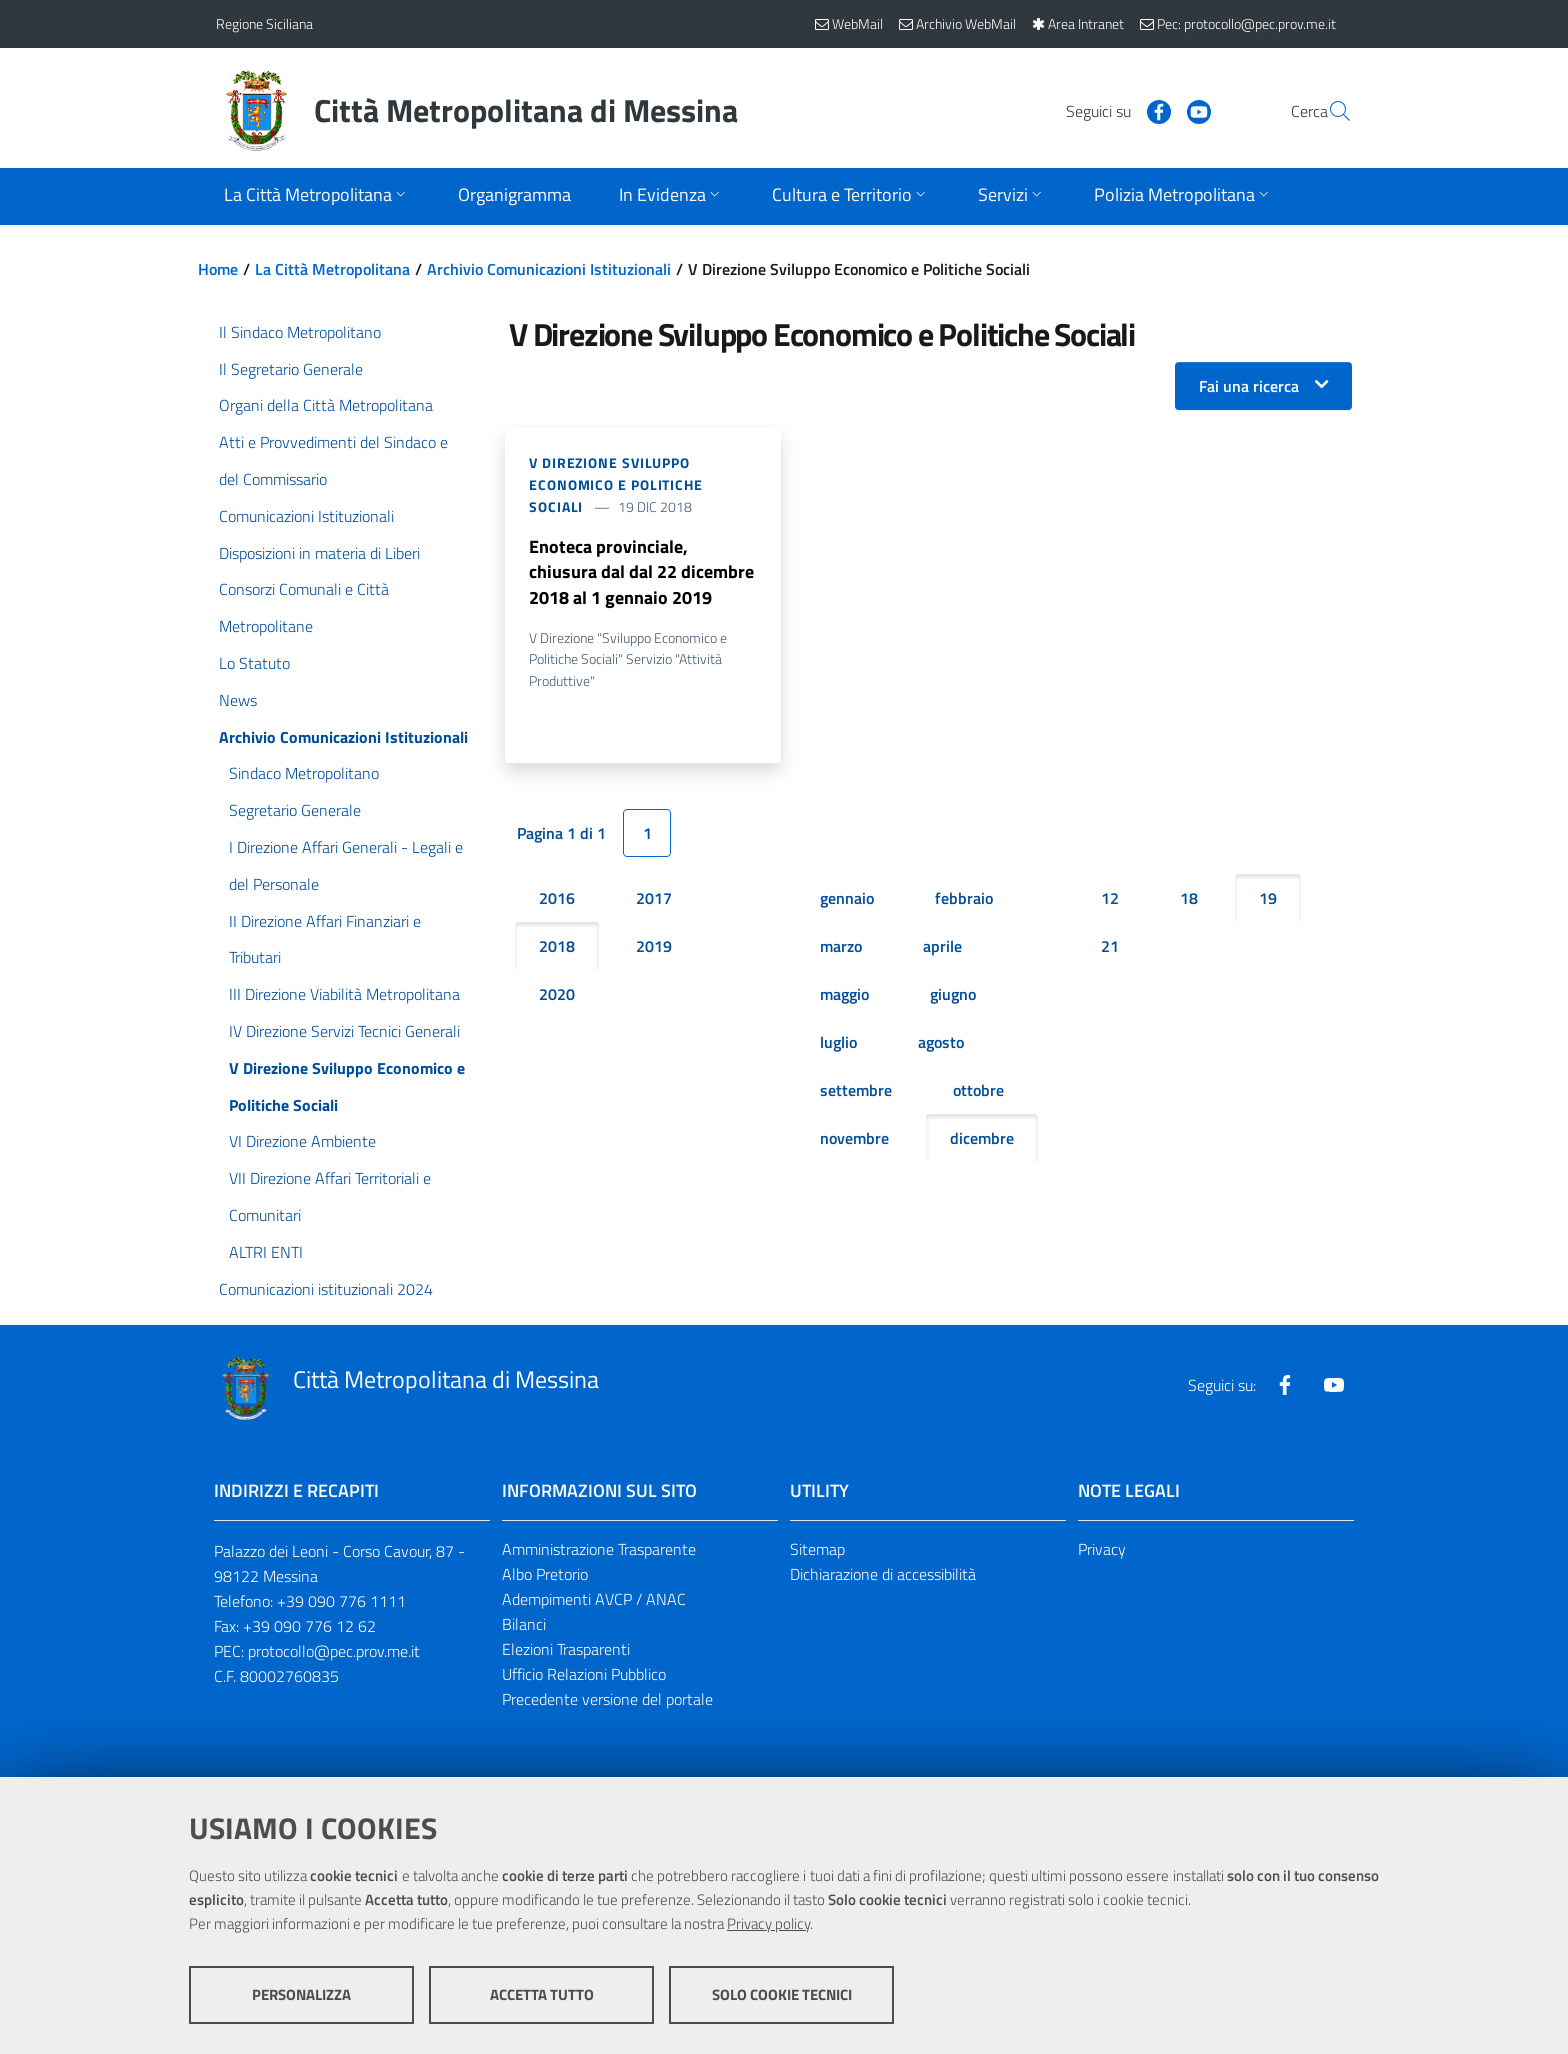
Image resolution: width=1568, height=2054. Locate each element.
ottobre (978, 1091)
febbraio (964, 899)
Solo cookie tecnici (782, 1994)
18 (1189, 899)
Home (218, 269)
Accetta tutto (542, 1994)
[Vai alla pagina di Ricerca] (1328, 111)
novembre (854, 1139)
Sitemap (817, 1549)
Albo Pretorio (545, 1574)
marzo (841, 947)
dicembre (982, 1139)
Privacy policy (768, 1923)
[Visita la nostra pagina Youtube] (1151, 110)
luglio (838, 1043)
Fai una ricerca (1249, 386)
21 (1110, 947)
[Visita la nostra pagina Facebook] (1111, 110)
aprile (942, 947)
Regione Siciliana (264, 23)
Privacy (1102, 1549)
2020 (557, 995)
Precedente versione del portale (607, 1699)
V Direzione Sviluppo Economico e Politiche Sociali (616, 484)
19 (1268, 899)
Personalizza (301, 1994)
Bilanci (524, 1624)
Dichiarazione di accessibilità (883, 1574)
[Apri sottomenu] (317, 196)
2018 (557, 947)
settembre (856, 1091)
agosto (941, 1043)
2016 (557, 899)
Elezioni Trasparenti (566, 1649)
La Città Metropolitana (332, 269)
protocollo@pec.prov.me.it (334, 1651)
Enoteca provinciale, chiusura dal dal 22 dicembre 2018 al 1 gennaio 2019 (641, 572)
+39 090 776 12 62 (309, 1626)
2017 (654, 899)
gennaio (847, 899)
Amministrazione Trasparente (599, 1549)
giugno (953, 995)
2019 (654, 947)
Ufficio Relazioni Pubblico (584, 1674)
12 (1110, 899)
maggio (844, 995)
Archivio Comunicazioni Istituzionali (549, 269)
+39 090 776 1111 (341, 1601)
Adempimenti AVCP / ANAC (594, 1599)
